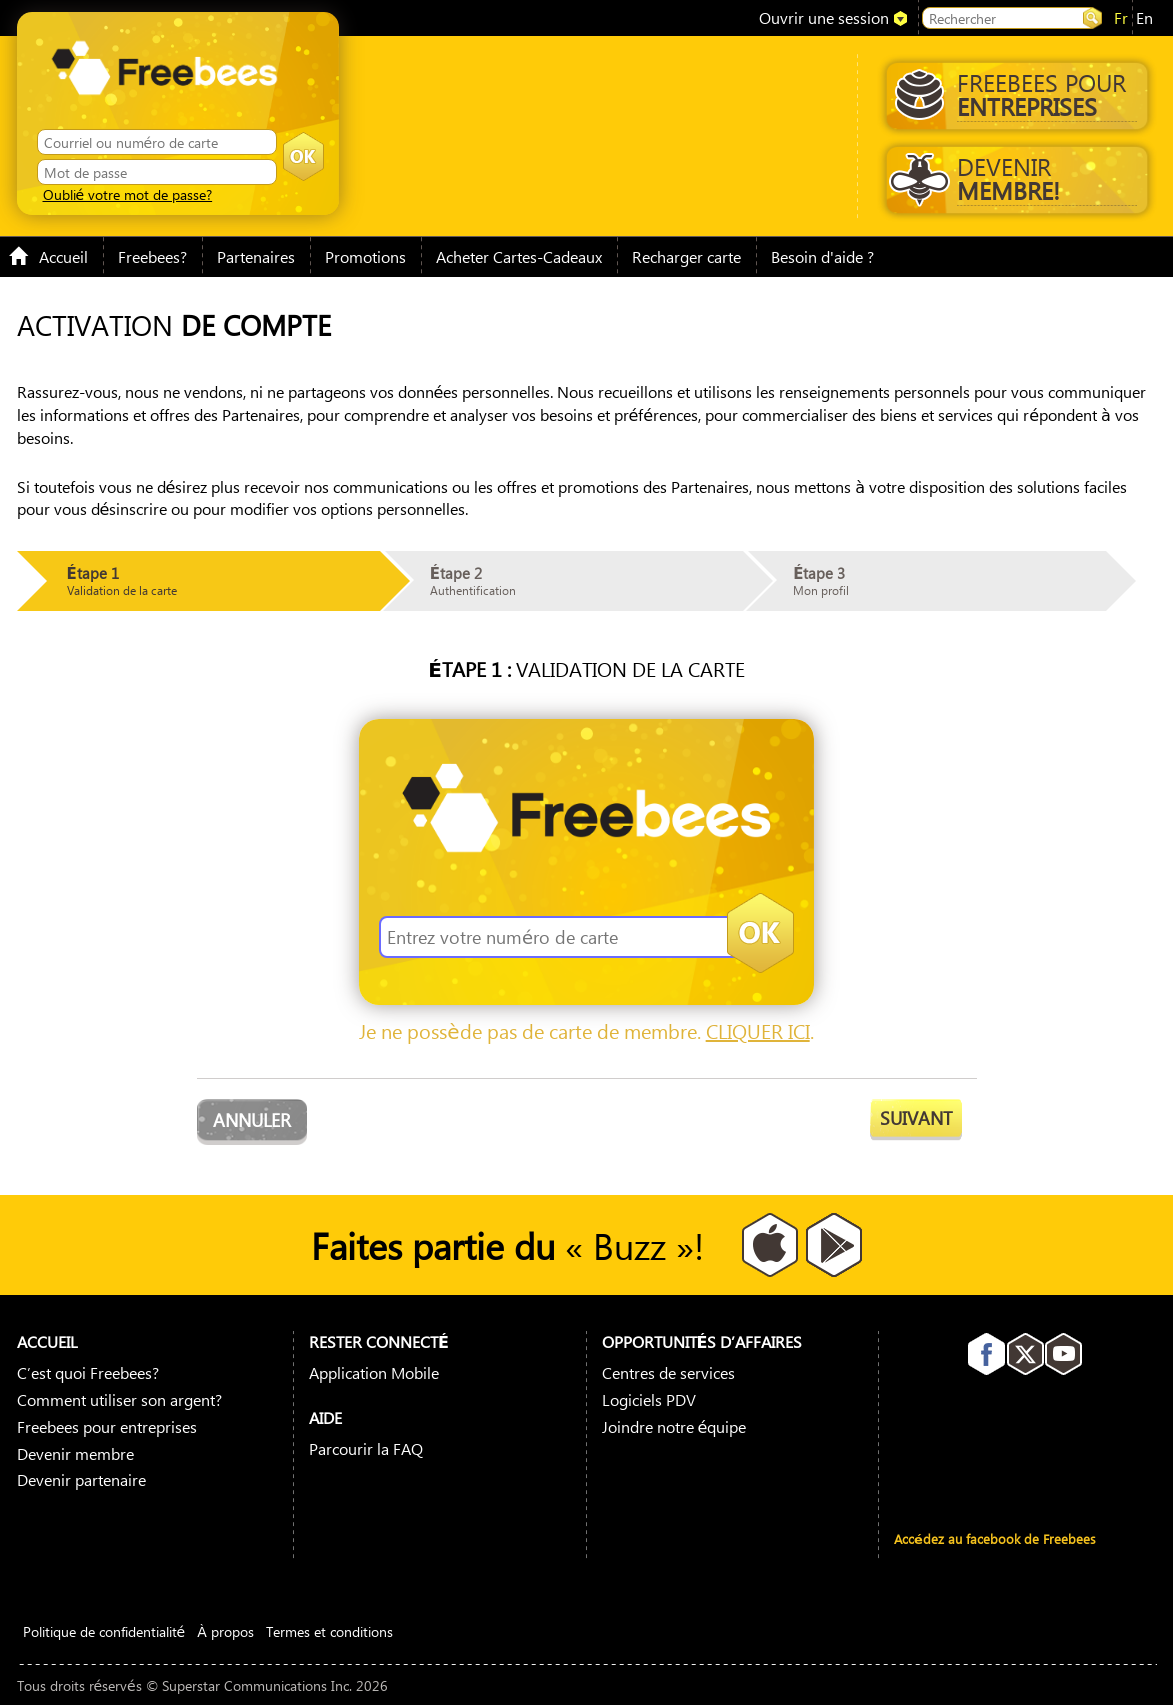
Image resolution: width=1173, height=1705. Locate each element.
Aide (325, 1417)
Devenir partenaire (81, 1479)
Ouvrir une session (824, 17)
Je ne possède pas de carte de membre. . (586, 1030)
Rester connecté (379, 1341)
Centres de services (668, 1372)
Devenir (1013, 178)
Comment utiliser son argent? (119, 1399)
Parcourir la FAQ (366, 1448)
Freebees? (152, 256)
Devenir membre (75, 1453)
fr (1121, 17)
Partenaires (256, 256)
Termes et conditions (329, 1631)
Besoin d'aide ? (822, 256)
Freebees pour (1016, 94)
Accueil (48, 256)
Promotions (365, 256)
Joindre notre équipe (674, 1426)
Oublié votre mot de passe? (128, 194)
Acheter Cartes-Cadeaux (519, 256)
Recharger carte (686, 256)
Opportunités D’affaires (702, 1341)
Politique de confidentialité (104, 1631)
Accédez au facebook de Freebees (995, 1538)
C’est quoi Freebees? (88, 1372)
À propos (225, 1631)
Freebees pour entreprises (107, 1426)
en (1144, 17)
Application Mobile (374, 1372)
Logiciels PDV (649, 1399)
